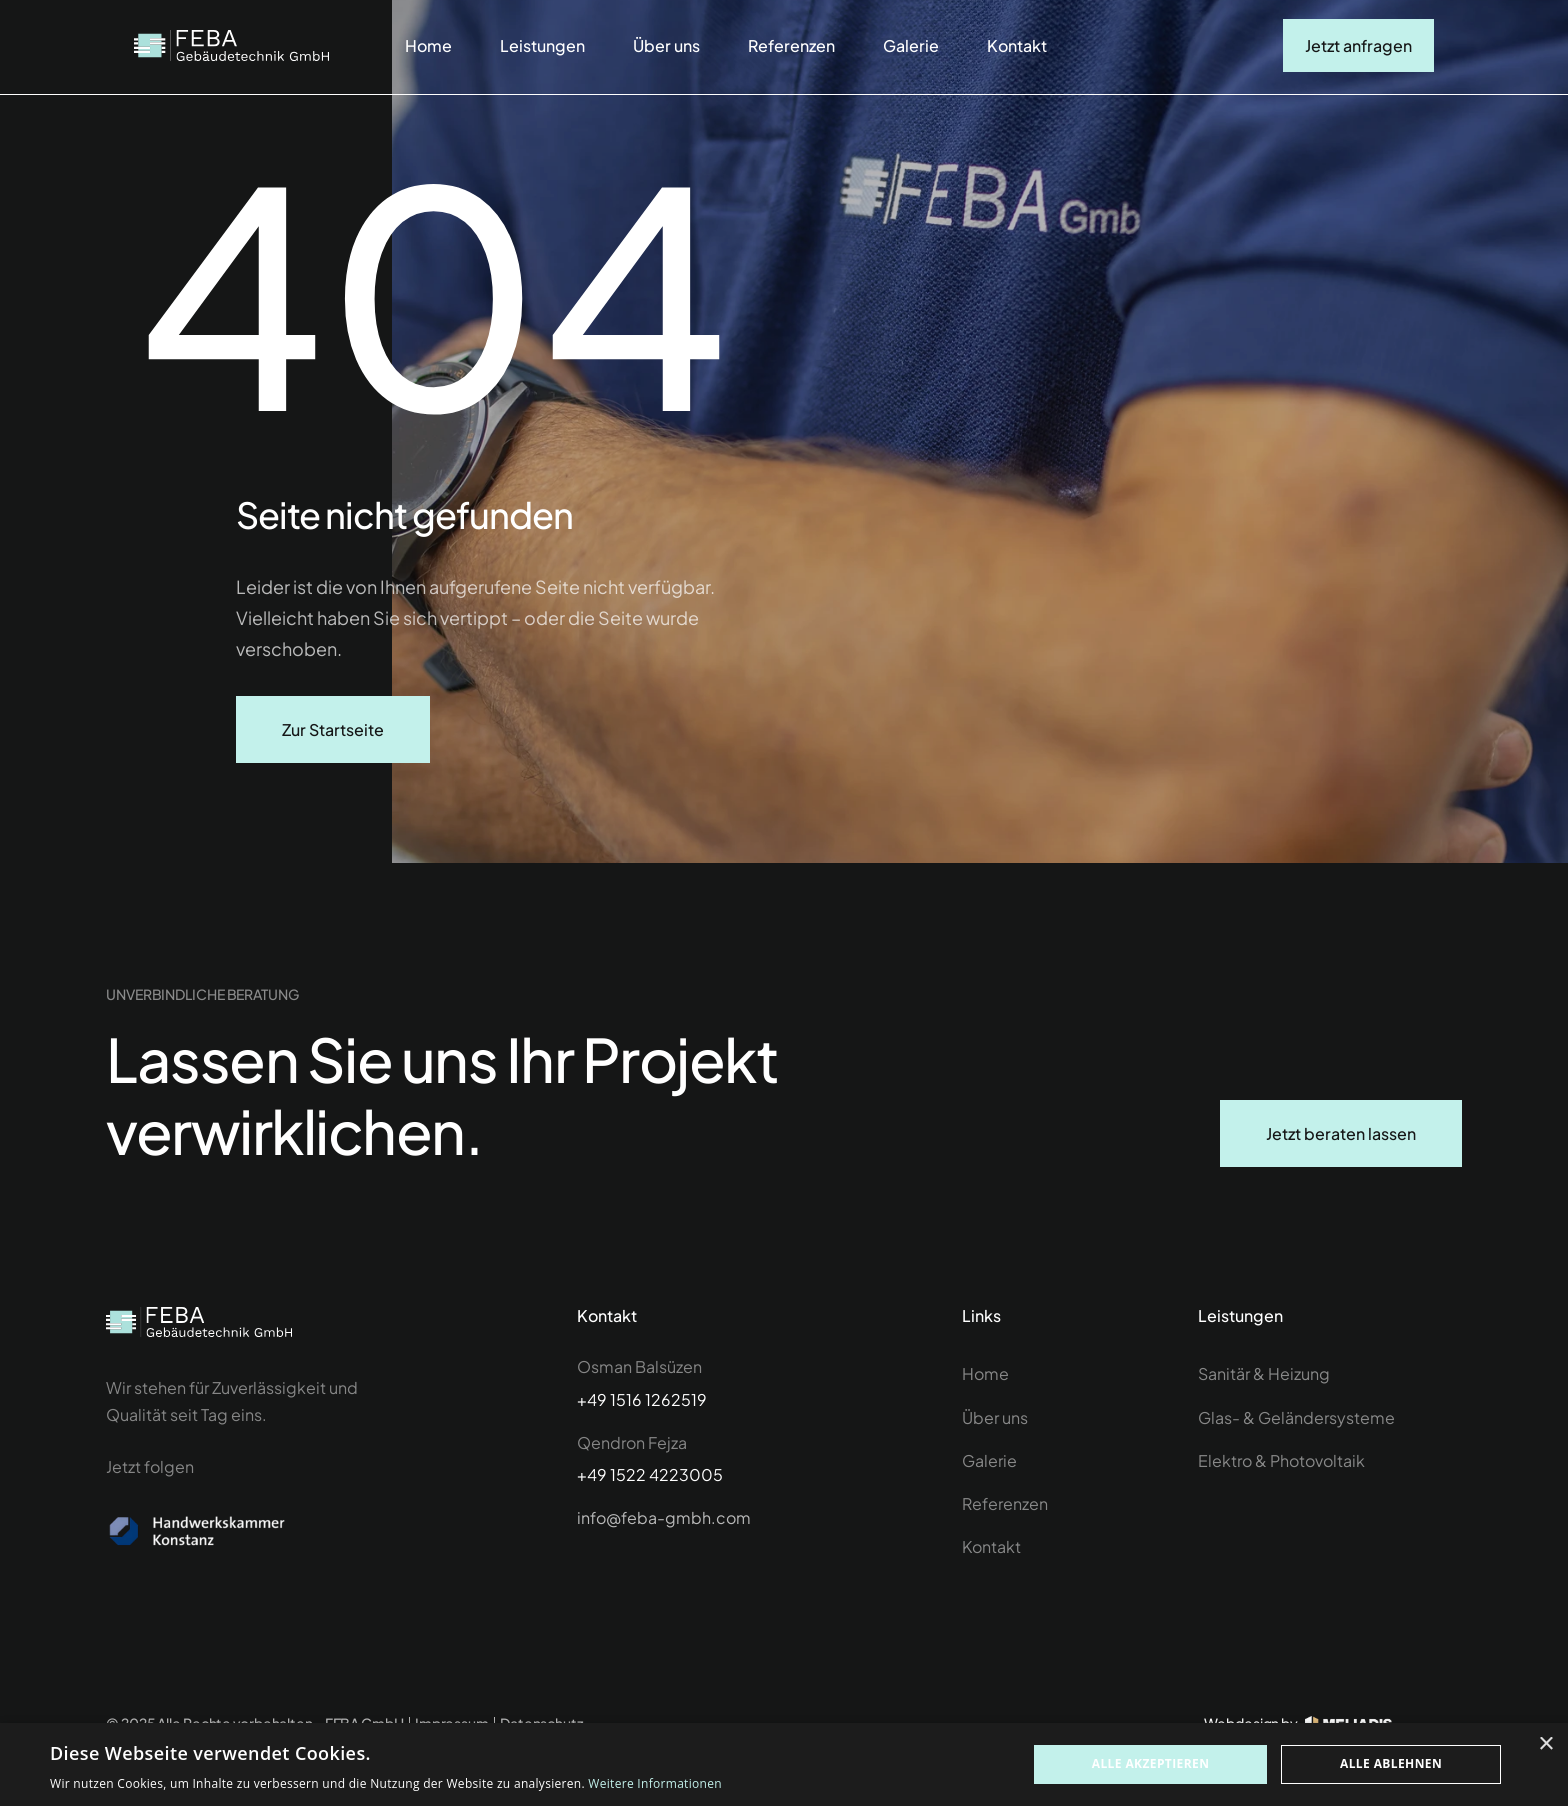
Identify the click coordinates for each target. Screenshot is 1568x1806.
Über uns (666, 45)
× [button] (1545, 1744)
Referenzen (791, 45)
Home (428, 45)
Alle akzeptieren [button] (1151, 1763)
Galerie (911, 45)
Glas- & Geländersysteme (1296, 1417)
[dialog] (784, 1764)
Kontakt (1017, 45)
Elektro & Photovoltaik (1281, 1460)
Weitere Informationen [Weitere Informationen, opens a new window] (655, 1783)
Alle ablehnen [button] (1391, 1763)
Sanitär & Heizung (1264, 1373)
